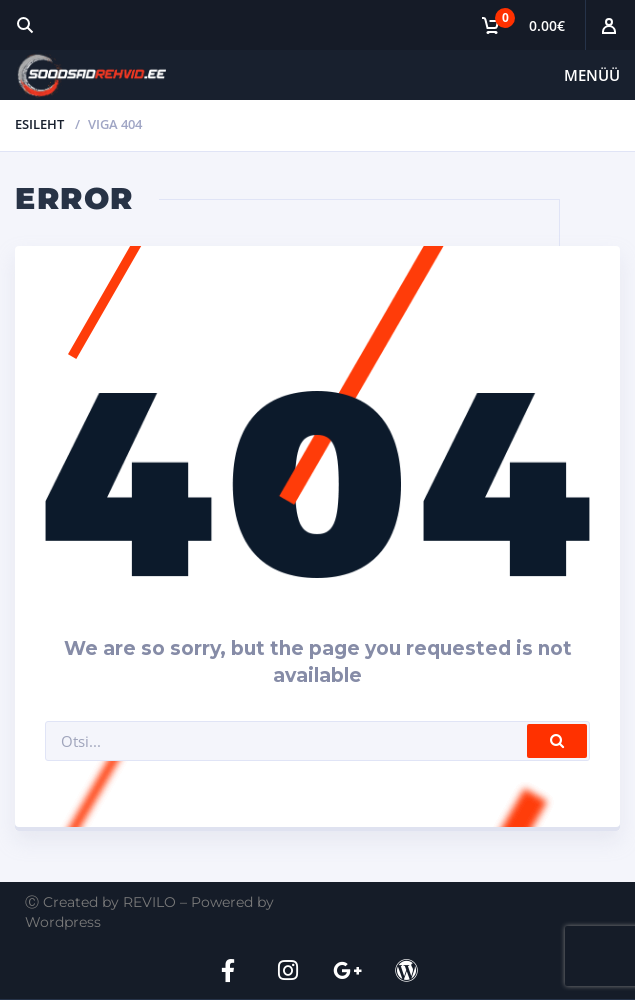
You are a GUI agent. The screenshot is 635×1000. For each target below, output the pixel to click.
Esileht (39, 124)
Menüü (592, 75)
